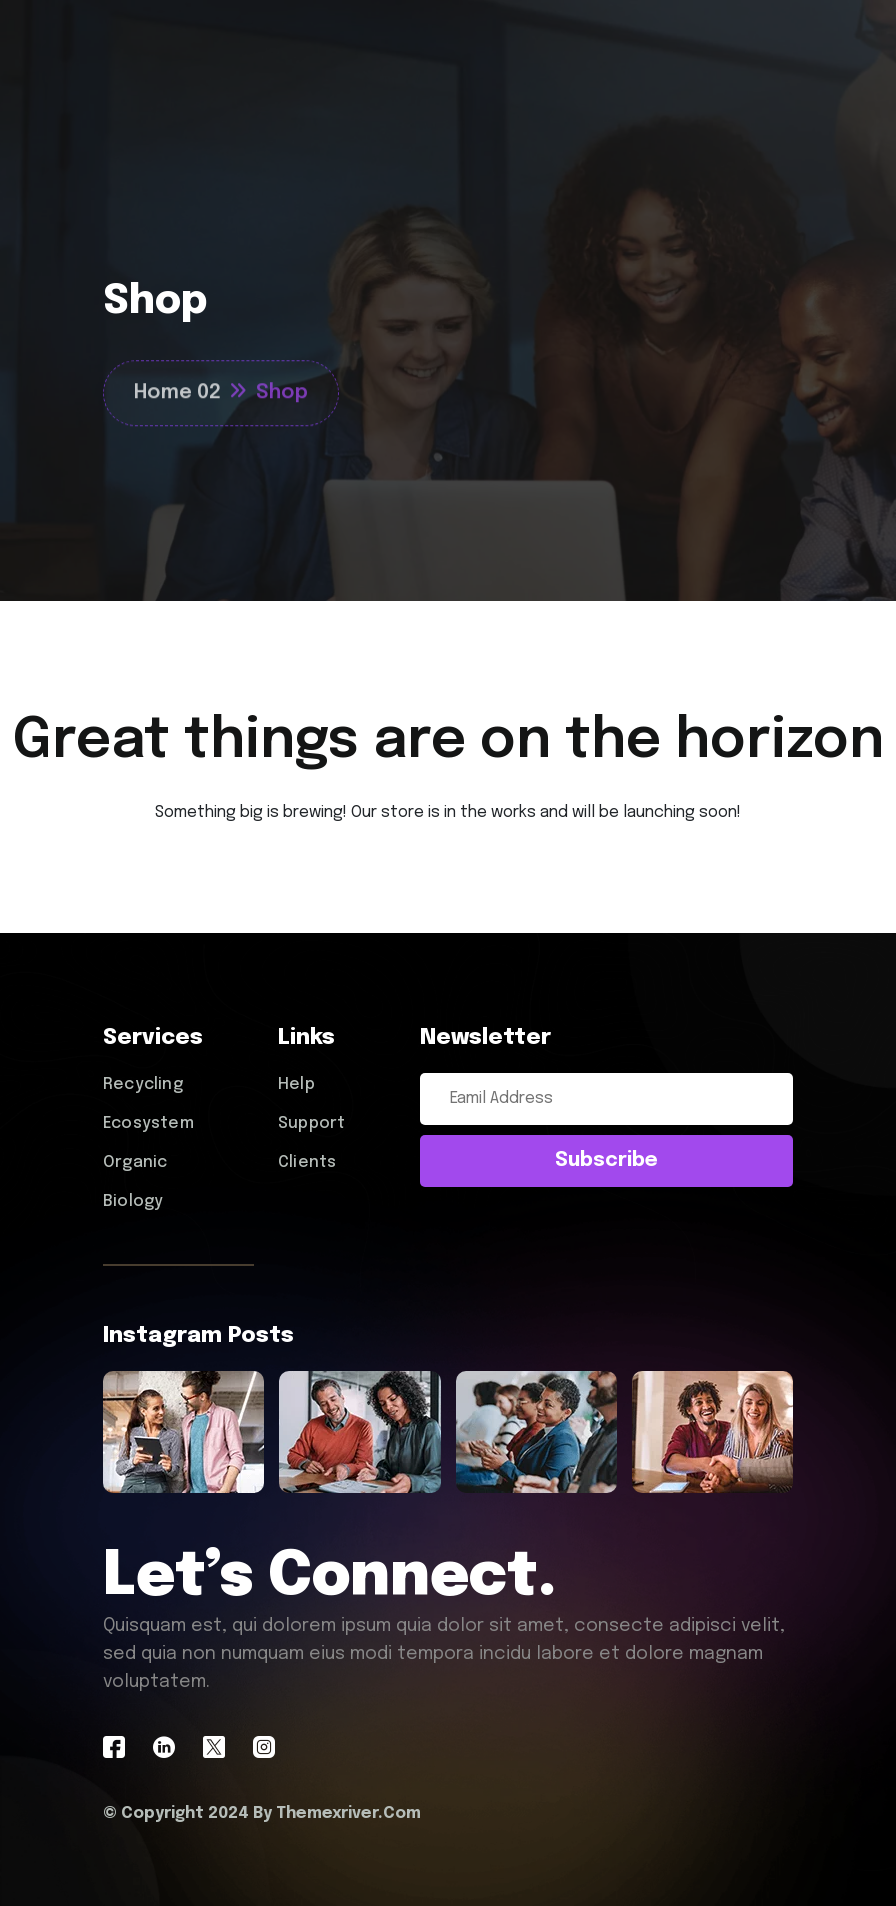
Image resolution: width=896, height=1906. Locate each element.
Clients (307, 1162)
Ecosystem (148, 1123)
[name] (183, 1432)
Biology (133, 1201)
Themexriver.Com (348, 1813)
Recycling (143, 1084)
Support (311, 1123)
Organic (135, 1162)
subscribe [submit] (606, 1160)
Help (296, 1084)
